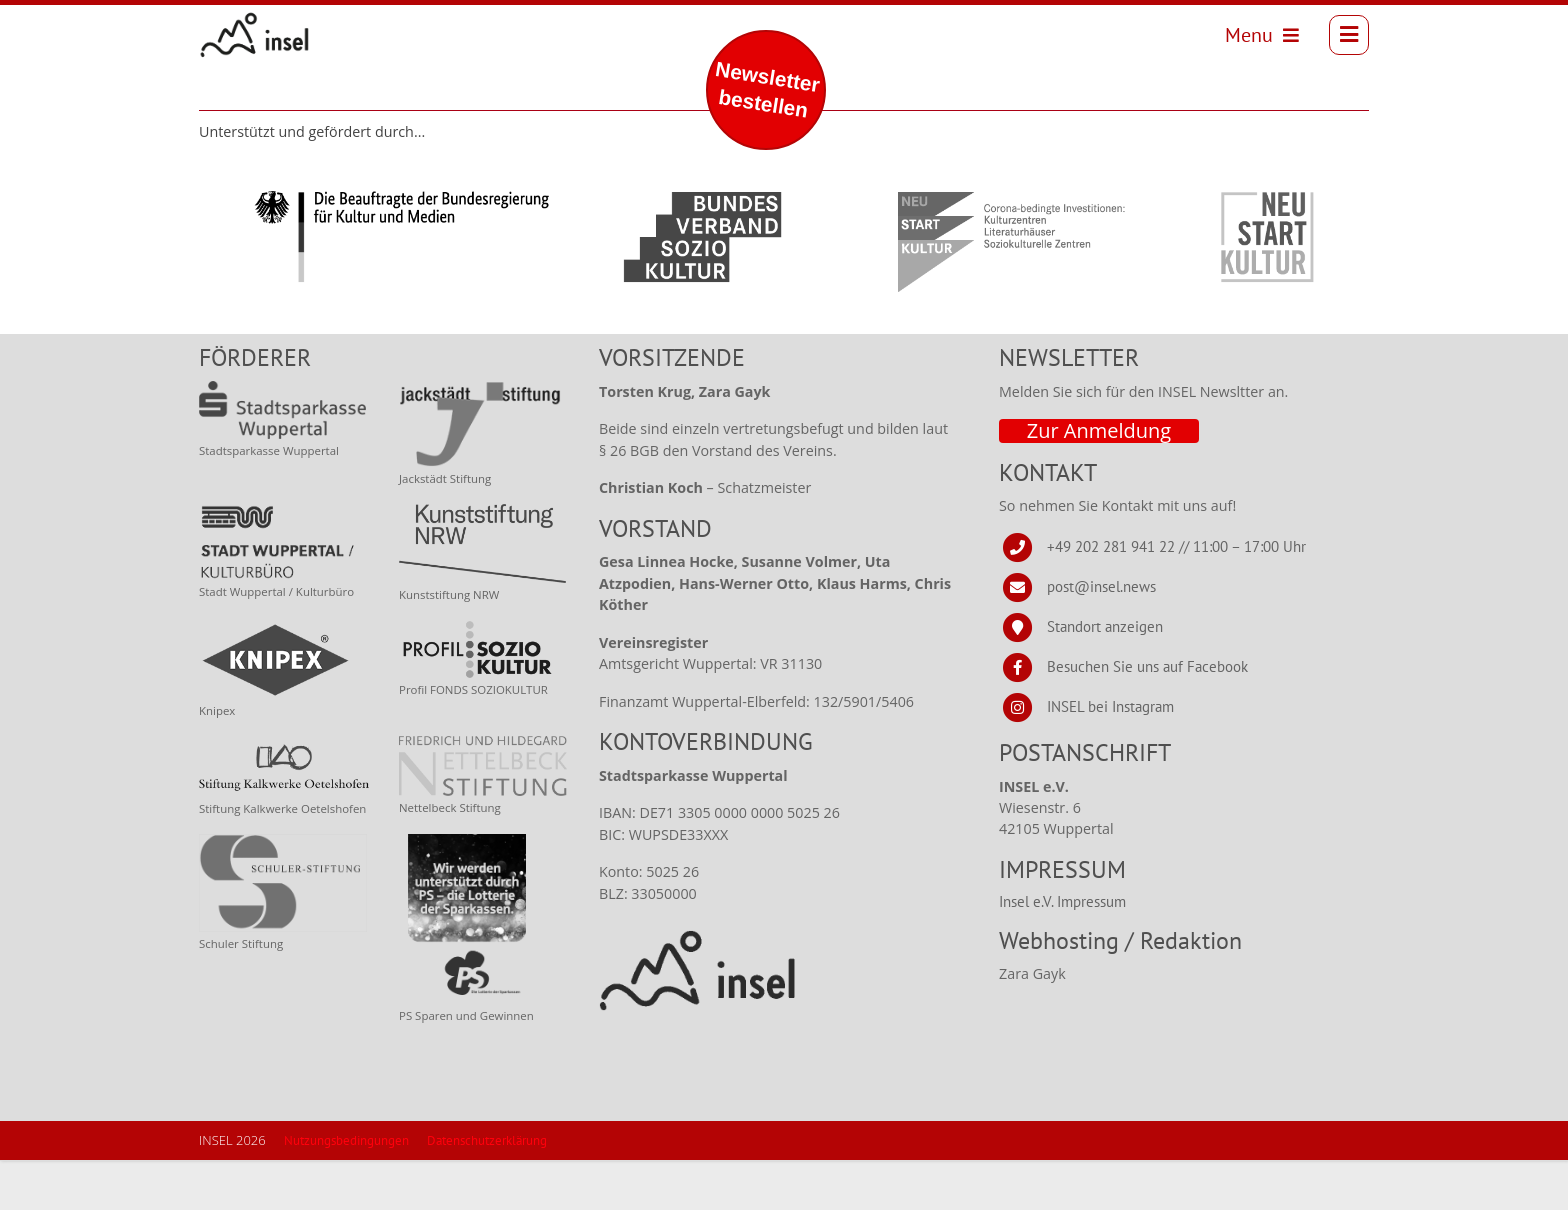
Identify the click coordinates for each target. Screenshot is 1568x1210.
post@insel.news (1101, 636)
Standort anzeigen (1105, 676)
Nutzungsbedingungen (346, 1190)
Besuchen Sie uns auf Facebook (1147, 716)
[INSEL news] (262, 39)
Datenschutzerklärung (487, 1190)
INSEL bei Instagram (1110, 756)
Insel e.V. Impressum (1062, 951)
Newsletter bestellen (767, 89)
